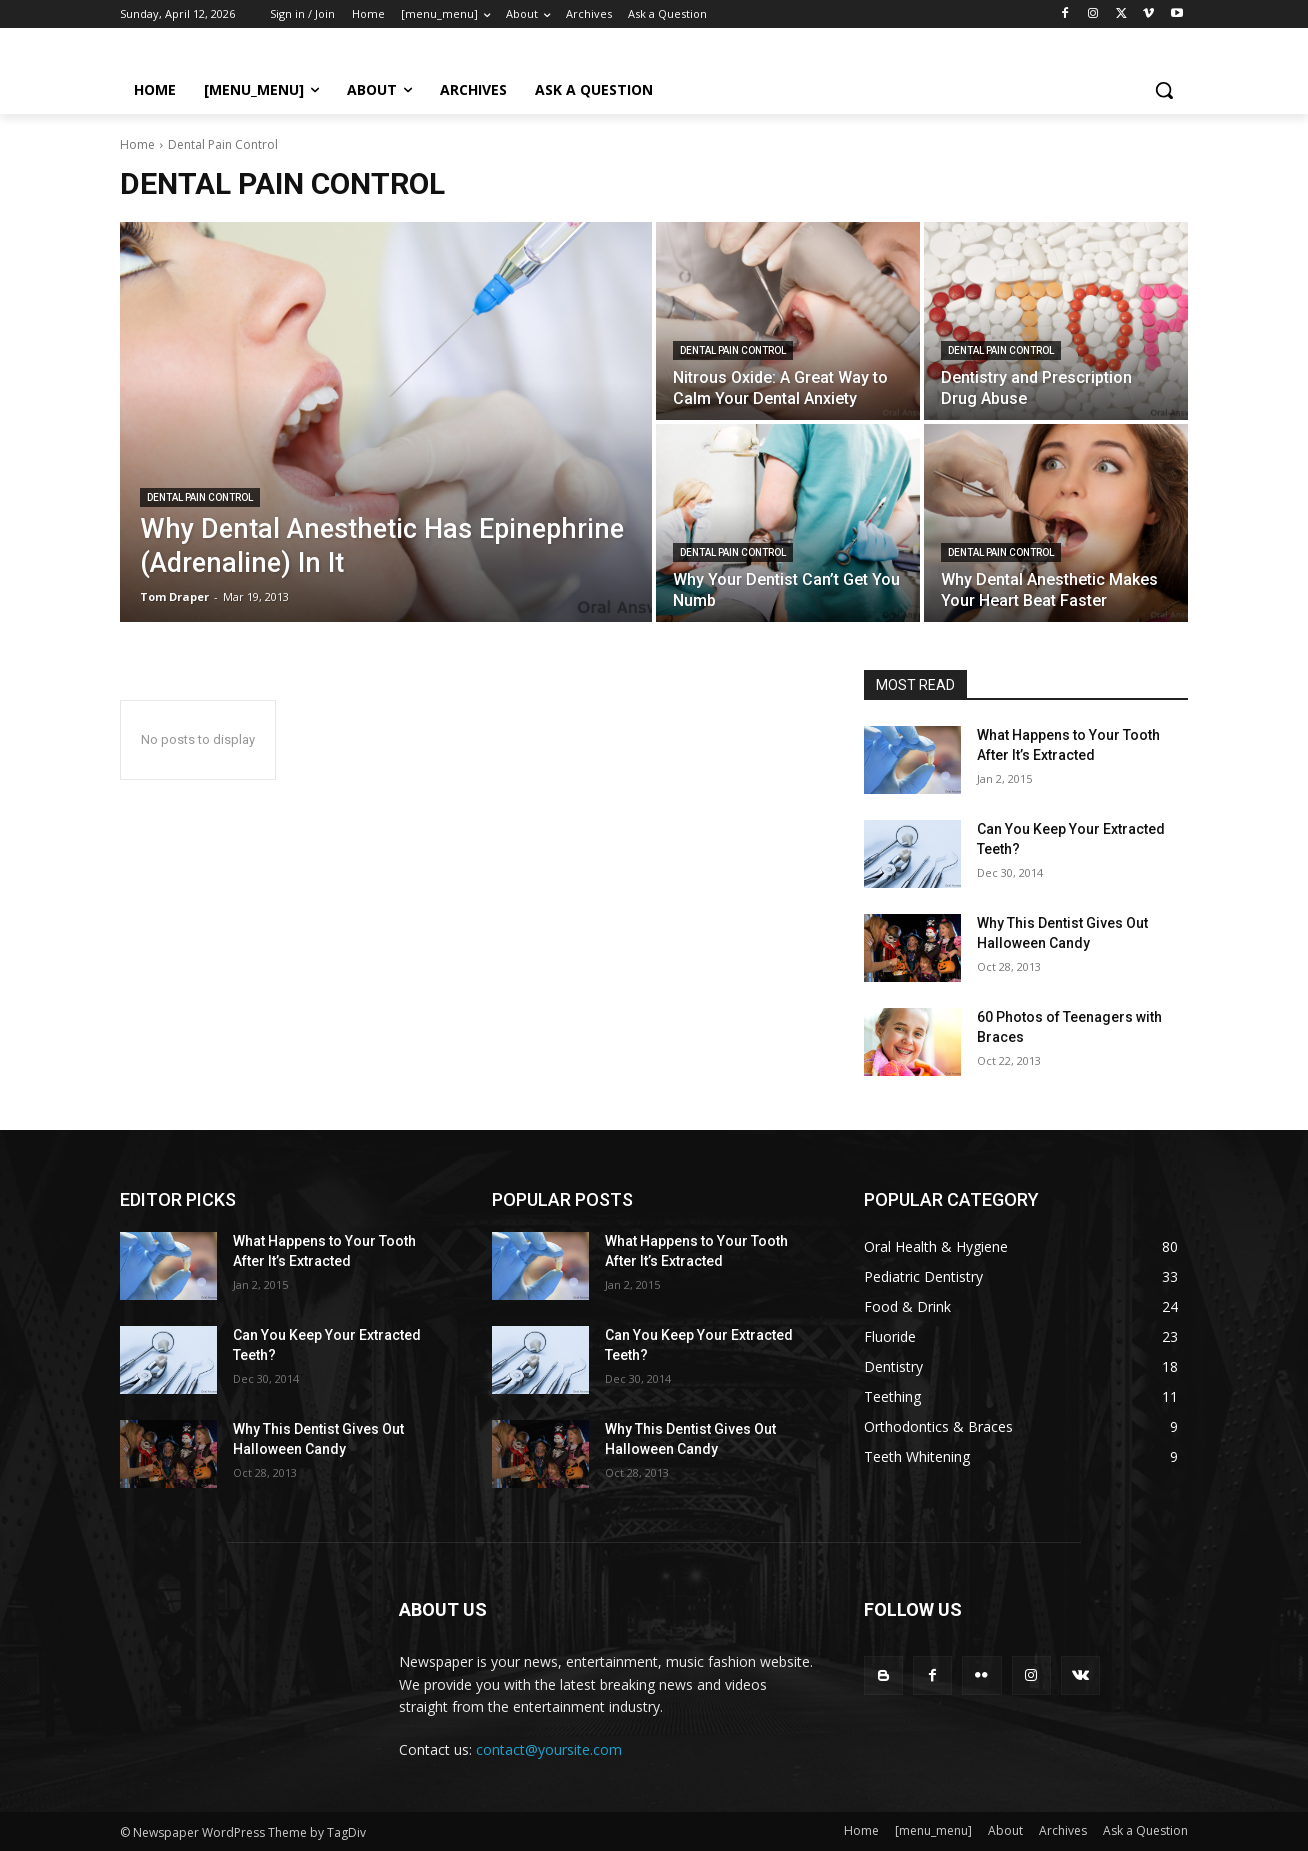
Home (137, 144)
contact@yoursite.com (549, 1749)
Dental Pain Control (200, 497)
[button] (1164, 90)
